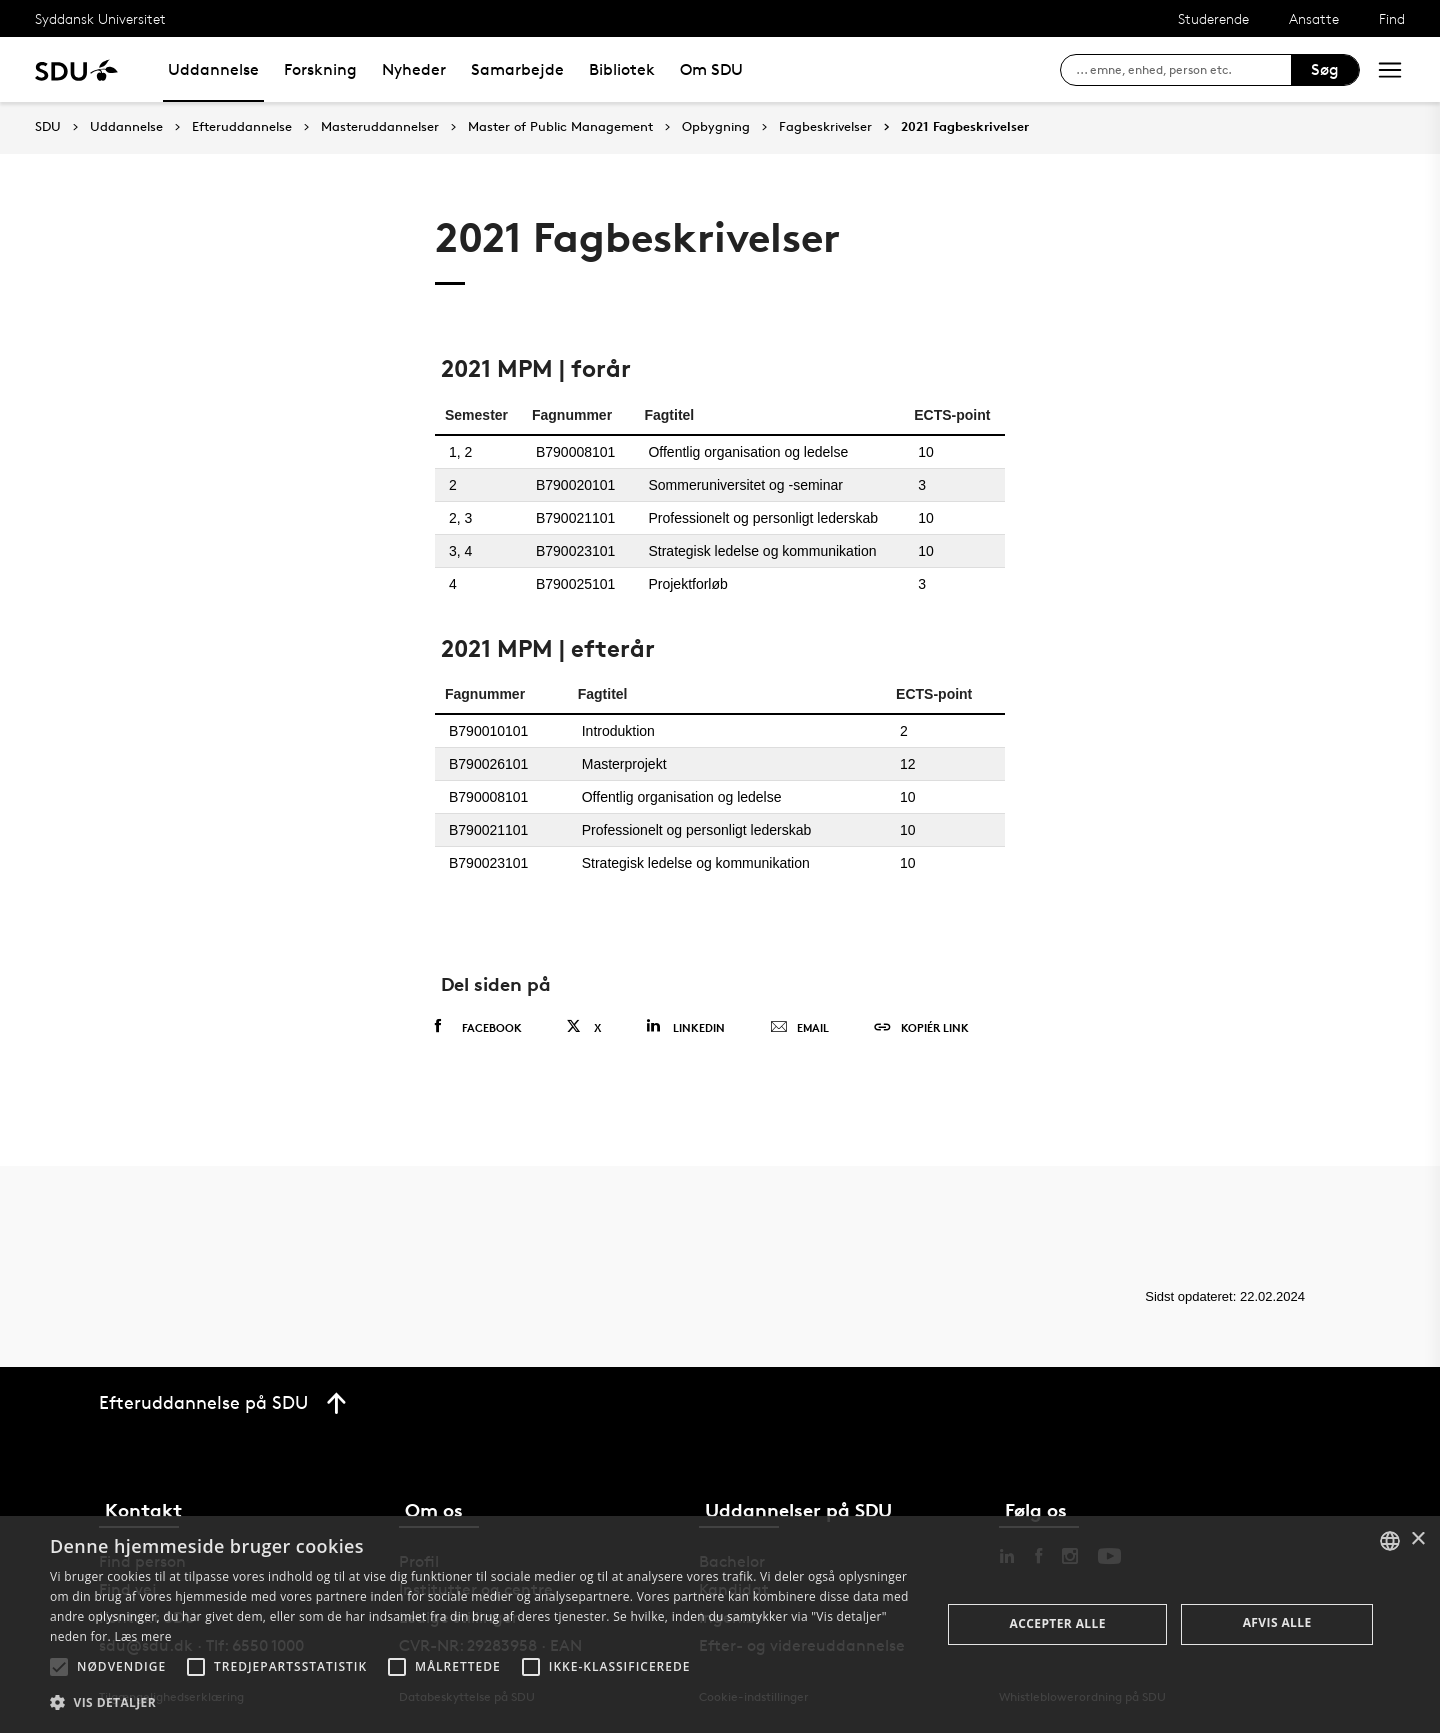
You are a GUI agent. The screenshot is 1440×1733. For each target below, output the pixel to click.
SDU (48, 126)
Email (799, 1028)
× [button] (1417, 1539)
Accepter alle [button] (1058, 1623)
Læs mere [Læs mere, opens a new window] (142, 1636)
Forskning (320, 69)
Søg (1325, 69)
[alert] (720, 1624)
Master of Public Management (560, 127)
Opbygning (716, 127)
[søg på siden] (1183, 70)
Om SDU (711, 69)
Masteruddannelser (380, 127)
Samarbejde (517, 69)
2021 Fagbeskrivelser (965, 127)
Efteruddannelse (242, 127)
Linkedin (685, 1026)
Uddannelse (213, 69)
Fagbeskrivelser (825, 127)
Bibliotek (622, 69)
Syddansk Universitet (100, 18)
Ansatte (1314, 18)
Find (1392, 18)
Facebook (478, 1027)
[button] (59, 1667)
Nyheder (414, 69)
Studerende (1213, 18)
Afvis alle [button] (1277, 1622)
